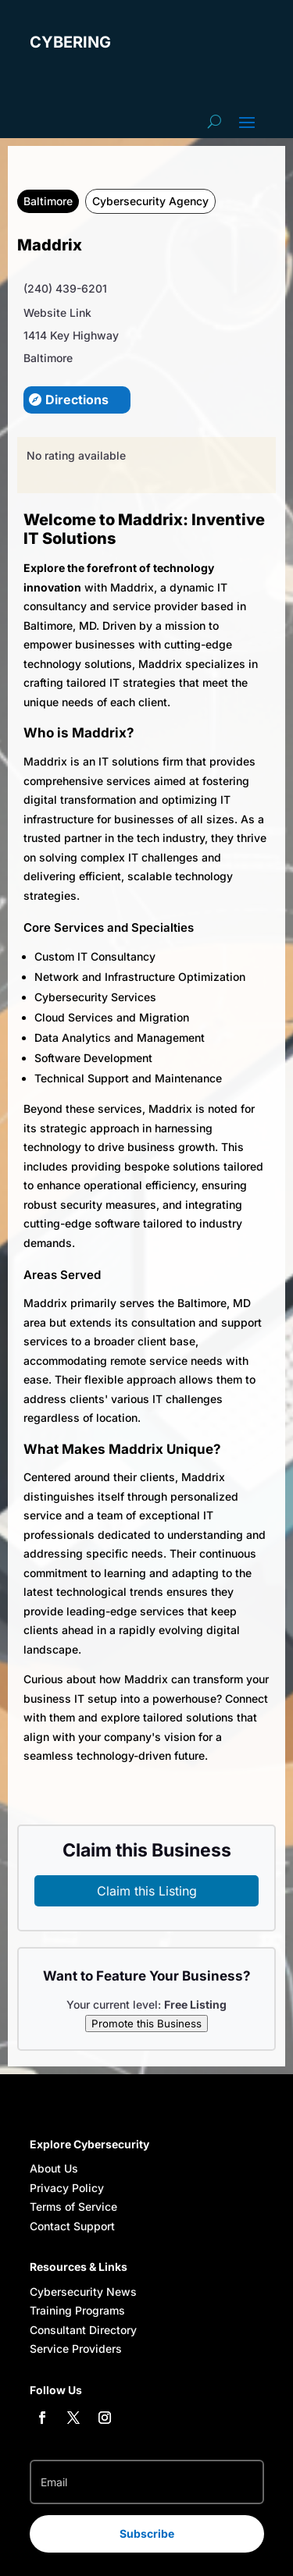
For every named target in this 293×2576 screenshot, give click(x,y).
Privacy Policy (67, 2187)
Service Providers (76, 2348)
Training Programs (77, 2310)
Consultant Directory (83, 2329)
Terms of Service (73, 2206)
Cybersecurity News (83, 2291)
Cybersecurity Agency (150, 201)
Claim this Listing (147, 1891)
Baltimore (48, 201)
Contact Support (72, 2226)
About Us (54, 2168)
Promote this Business (146, 2023)
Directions (77, 399)
